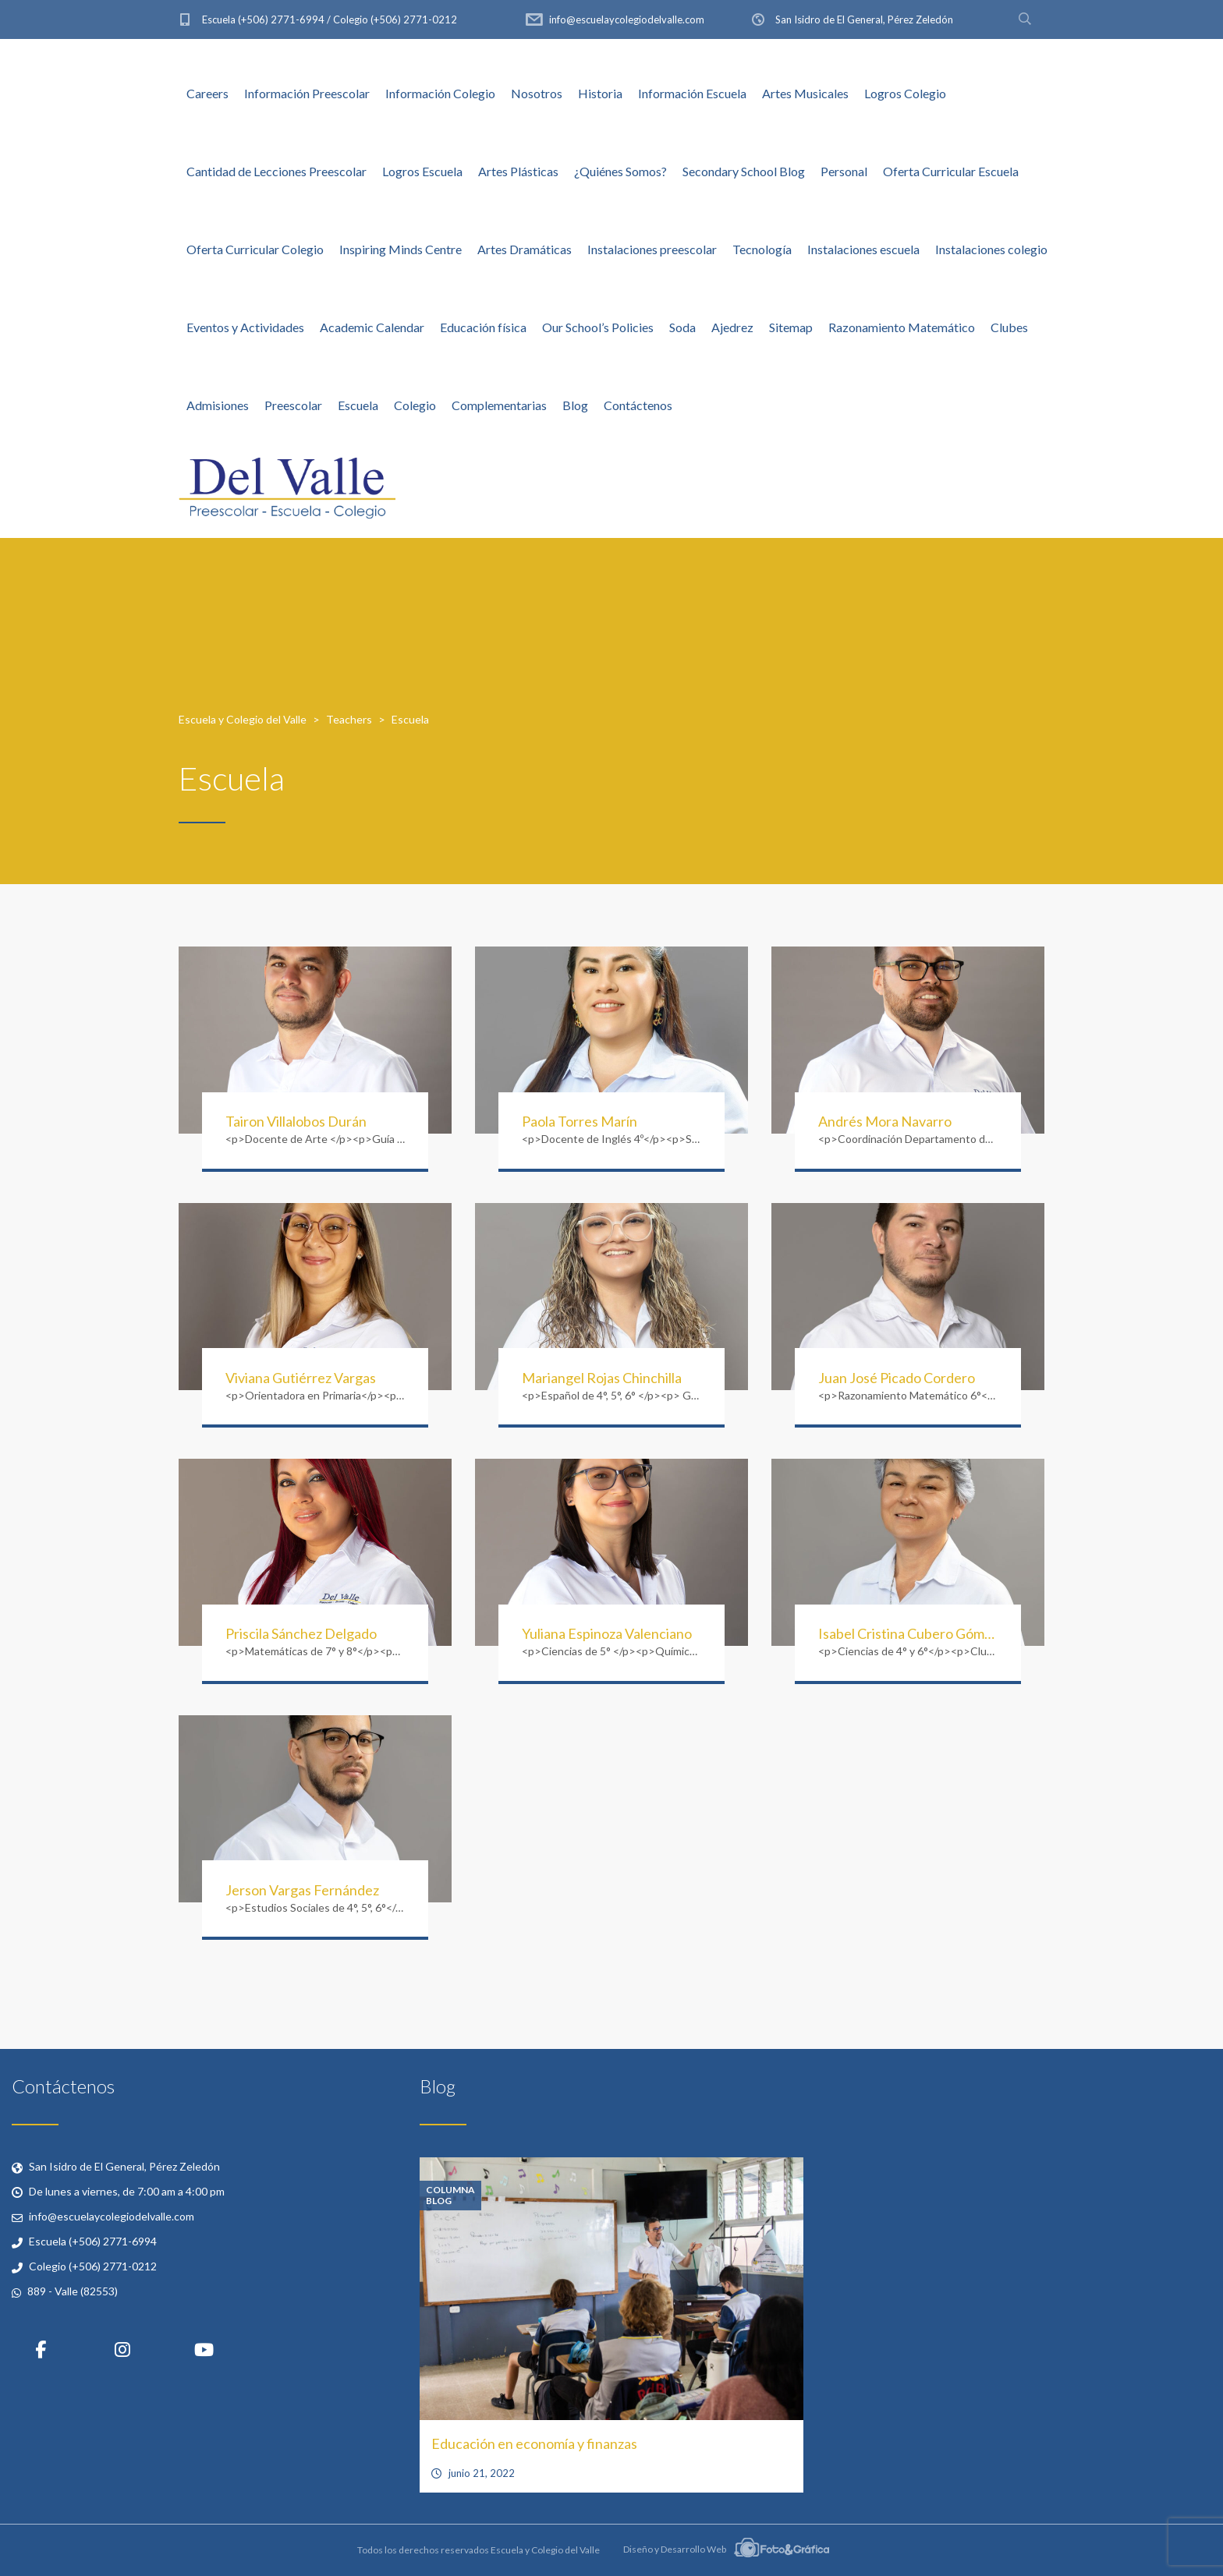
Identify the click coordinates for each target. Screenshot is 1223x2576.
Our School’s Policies (598, 327)
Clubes (1009, 327)
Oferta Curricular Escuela (951, 171)
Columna (450, 2190)
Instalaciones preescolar (652, 249)
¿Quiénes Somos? (620, 171)
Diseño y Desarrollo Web (726, 2549)
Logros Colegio (905, 93)
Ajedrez (732, 327)
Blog (575, 405)
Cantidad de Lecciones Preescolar (276, 171)
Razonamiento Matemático (901, 327)
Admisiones (217, 405)
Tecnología (762, 249)
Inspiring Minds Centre (400, 249)
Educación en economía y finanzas (534, 2443)
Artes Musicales (805, 93)
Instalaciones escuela (863, 249)
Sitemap (791, 327)
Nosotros (536, 93)
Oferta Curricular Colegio (255, 249)
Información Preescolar (307, 93)
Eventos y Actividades (245, 327)
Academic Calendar (372, 327)
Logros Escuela (422, 171)
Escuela (358, 405)
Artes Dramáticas (524, 249)
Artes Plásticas (518, 171)
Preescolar (293, 405)
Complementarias (499, 405)
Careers (207, 93)
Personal (844, 171)
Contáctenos (638, 405)
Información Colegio (440, 93)
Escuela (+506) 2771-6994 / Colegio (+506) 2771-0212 (329, 19)
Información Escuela (692, 93)
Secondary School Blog (743, 171)
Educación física (483, 327)
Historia (600, 93)
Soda (682, 327)
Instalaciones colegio (991, 249)
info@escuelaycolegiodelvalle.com (626, 19)
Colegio (415, 405)
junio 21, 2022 (481, 2473)
